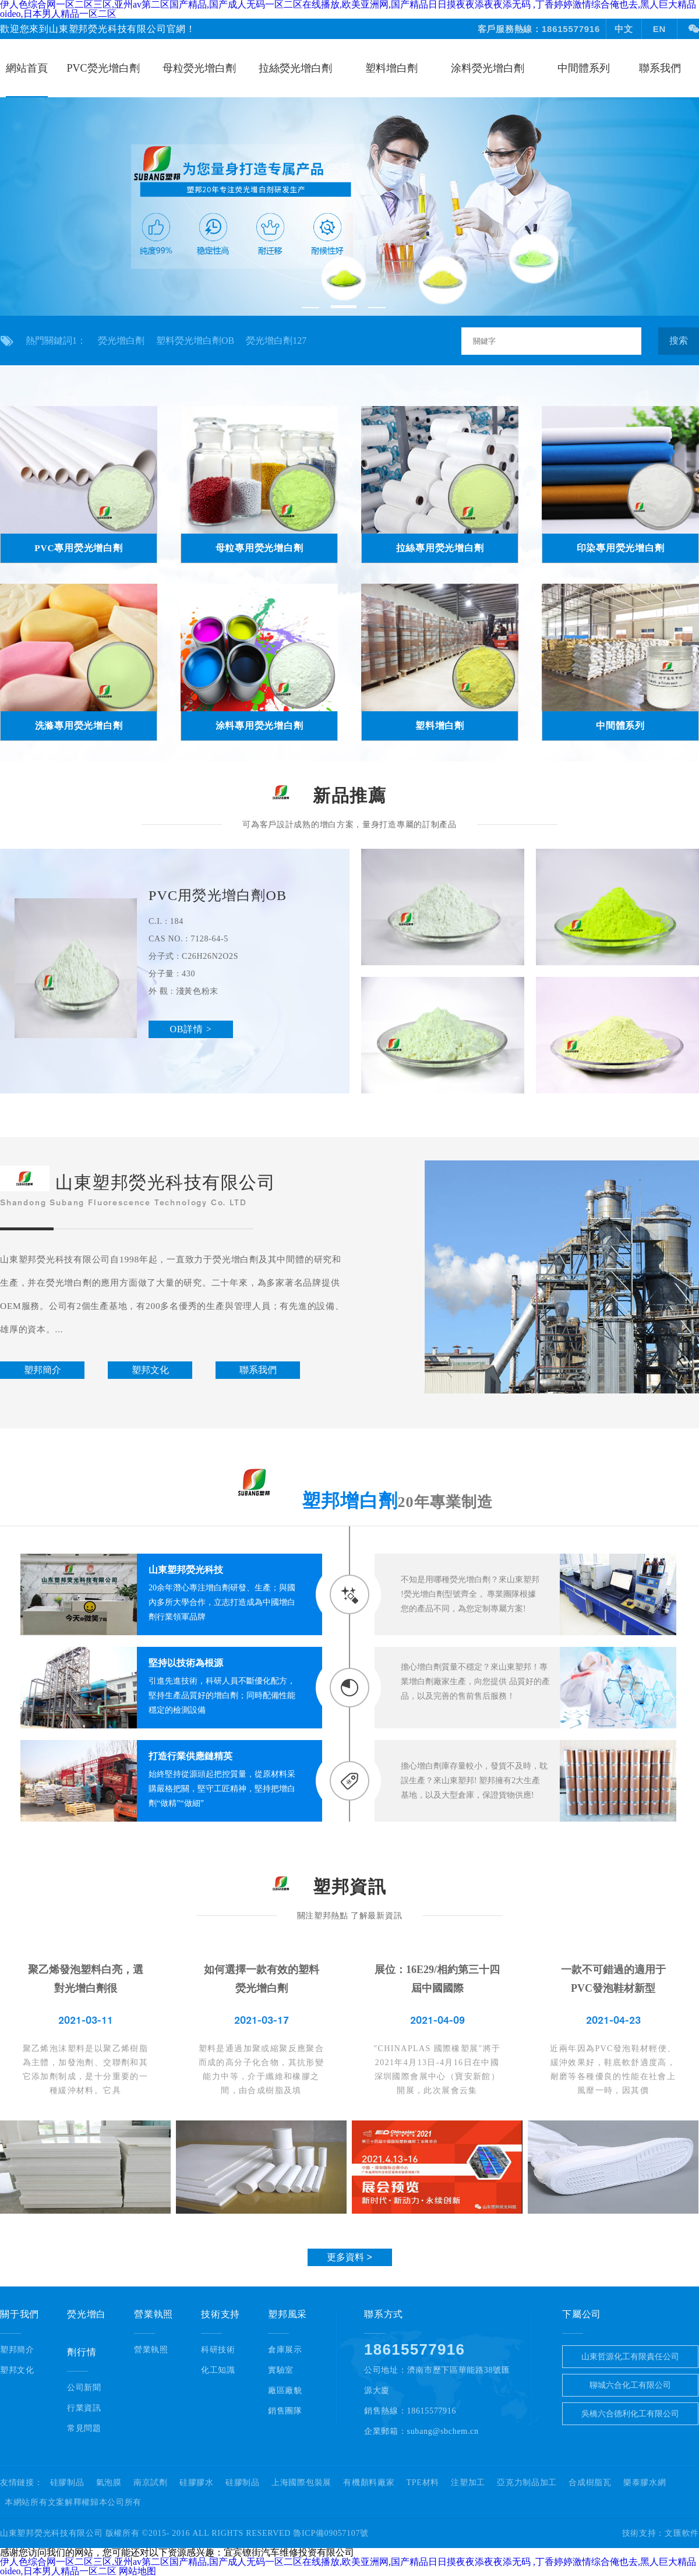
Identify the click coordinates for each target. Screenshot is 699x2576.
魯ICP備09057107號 (331, 2533)
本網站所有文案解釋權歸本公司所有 (73, 2503)
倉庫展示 (285, 2349)
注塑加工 (468, 2483)
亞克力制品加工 (527, 2483)
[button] (310, 307)
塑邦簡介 (17, 2349)
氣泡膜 (109, 2483)
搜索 (678, 340)
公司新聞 (84, 2387)
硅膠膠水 (196, 2483)
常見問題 (84, 2428)
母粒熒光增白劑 (199, 68)
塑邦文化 (17, 2370)
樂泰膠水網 (644, 2483)
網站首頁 (27, 68)
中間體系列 (583, 68)
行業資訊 (84, 2408)
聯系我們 (660, 68)
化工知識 (218, 2370)
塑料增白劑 (391, 68)
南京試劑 (150, 2483)
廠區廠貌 (285, 2390)
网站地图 (137, 2571)
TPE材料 (423, 2483)
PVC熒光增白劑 (102, 68)
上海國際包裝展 (301, 2483)
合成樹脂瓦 (590, 2483)
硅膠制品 (67, 2483)
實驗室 (281, 2370)
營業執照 (151, 2349)
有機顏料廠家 (368, 2483)
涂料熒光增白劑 (487, 68)
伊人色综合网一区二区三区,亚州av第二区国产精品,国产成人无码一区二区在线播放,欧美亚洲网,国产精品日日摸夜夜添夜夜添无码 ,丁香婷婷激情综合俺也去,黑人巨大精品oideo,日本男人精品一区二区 (348, 2566)
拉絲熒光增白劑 (295, 68)
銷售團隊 (285, 2410)
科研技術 (218, 2349)
